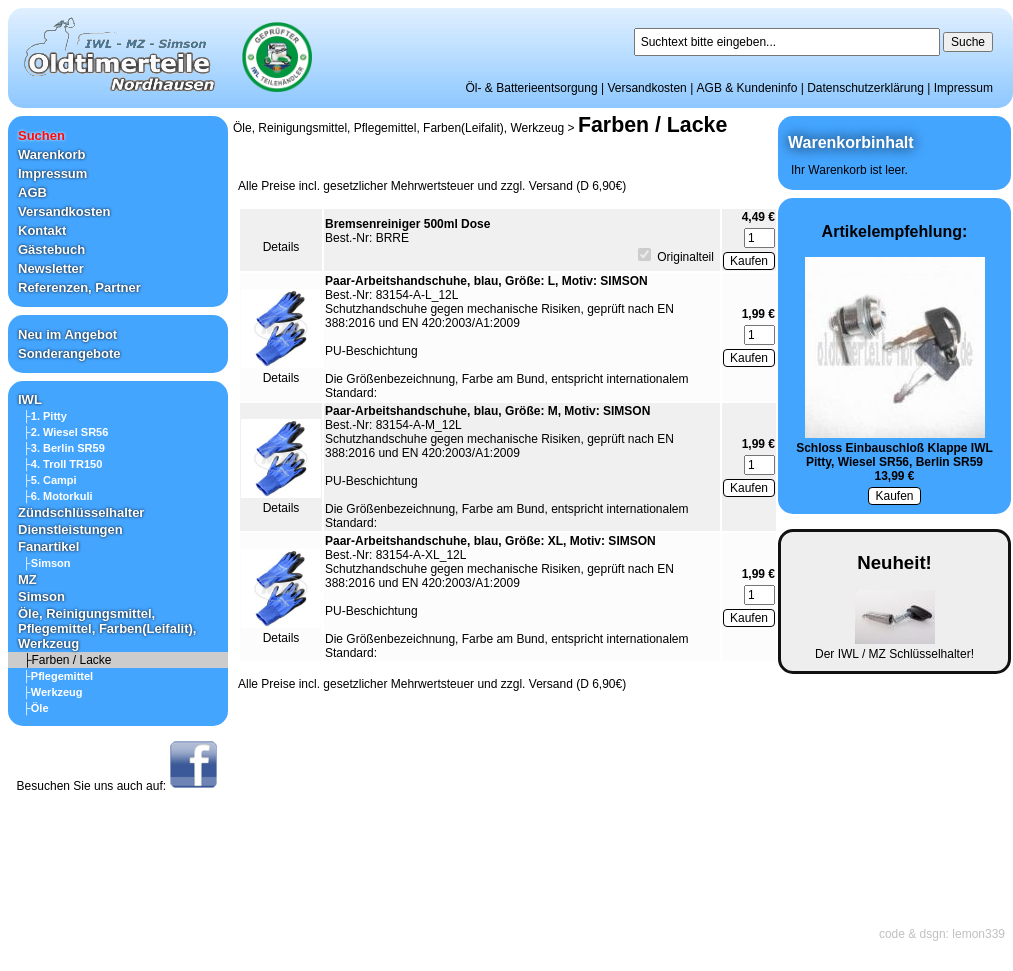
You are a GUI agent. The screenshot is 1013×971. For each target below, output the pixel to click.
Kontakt (42, 230)
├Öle (36, 708)
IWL (30, 399)
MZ (27, 579)
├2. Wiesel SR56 (65, 432)
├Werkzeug (53, 692)
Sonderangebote (69, 353)
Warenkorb (51, 154)
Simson (41, 596)
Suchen (41, 135)
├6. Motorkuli (58, 496)
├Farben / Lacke (67, 660)
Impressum (963, 88)
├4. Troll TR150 (62, 464)
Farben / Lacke (652, 125)
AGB (32, 192)
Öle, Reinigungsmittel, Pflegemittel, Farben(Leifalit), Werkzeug (107, 628)
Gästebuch (51, 249)
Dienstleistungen (70, 529)
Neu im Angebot (67, 334)
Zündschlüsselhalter (81, 512)
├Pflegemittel (58, 676)
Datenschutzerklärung (865, 88)
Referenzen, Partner (79, 287)
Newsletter (51, 268)
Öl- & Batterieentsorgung (532, 88)
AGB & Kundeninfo (747, 88)
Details (281, 247)
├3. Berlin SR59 (64, 448)
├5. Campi (50, 480)
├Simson (47, 563)
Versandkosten (646, 88)
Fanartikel (48, 546)
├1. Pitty (45, 416)
